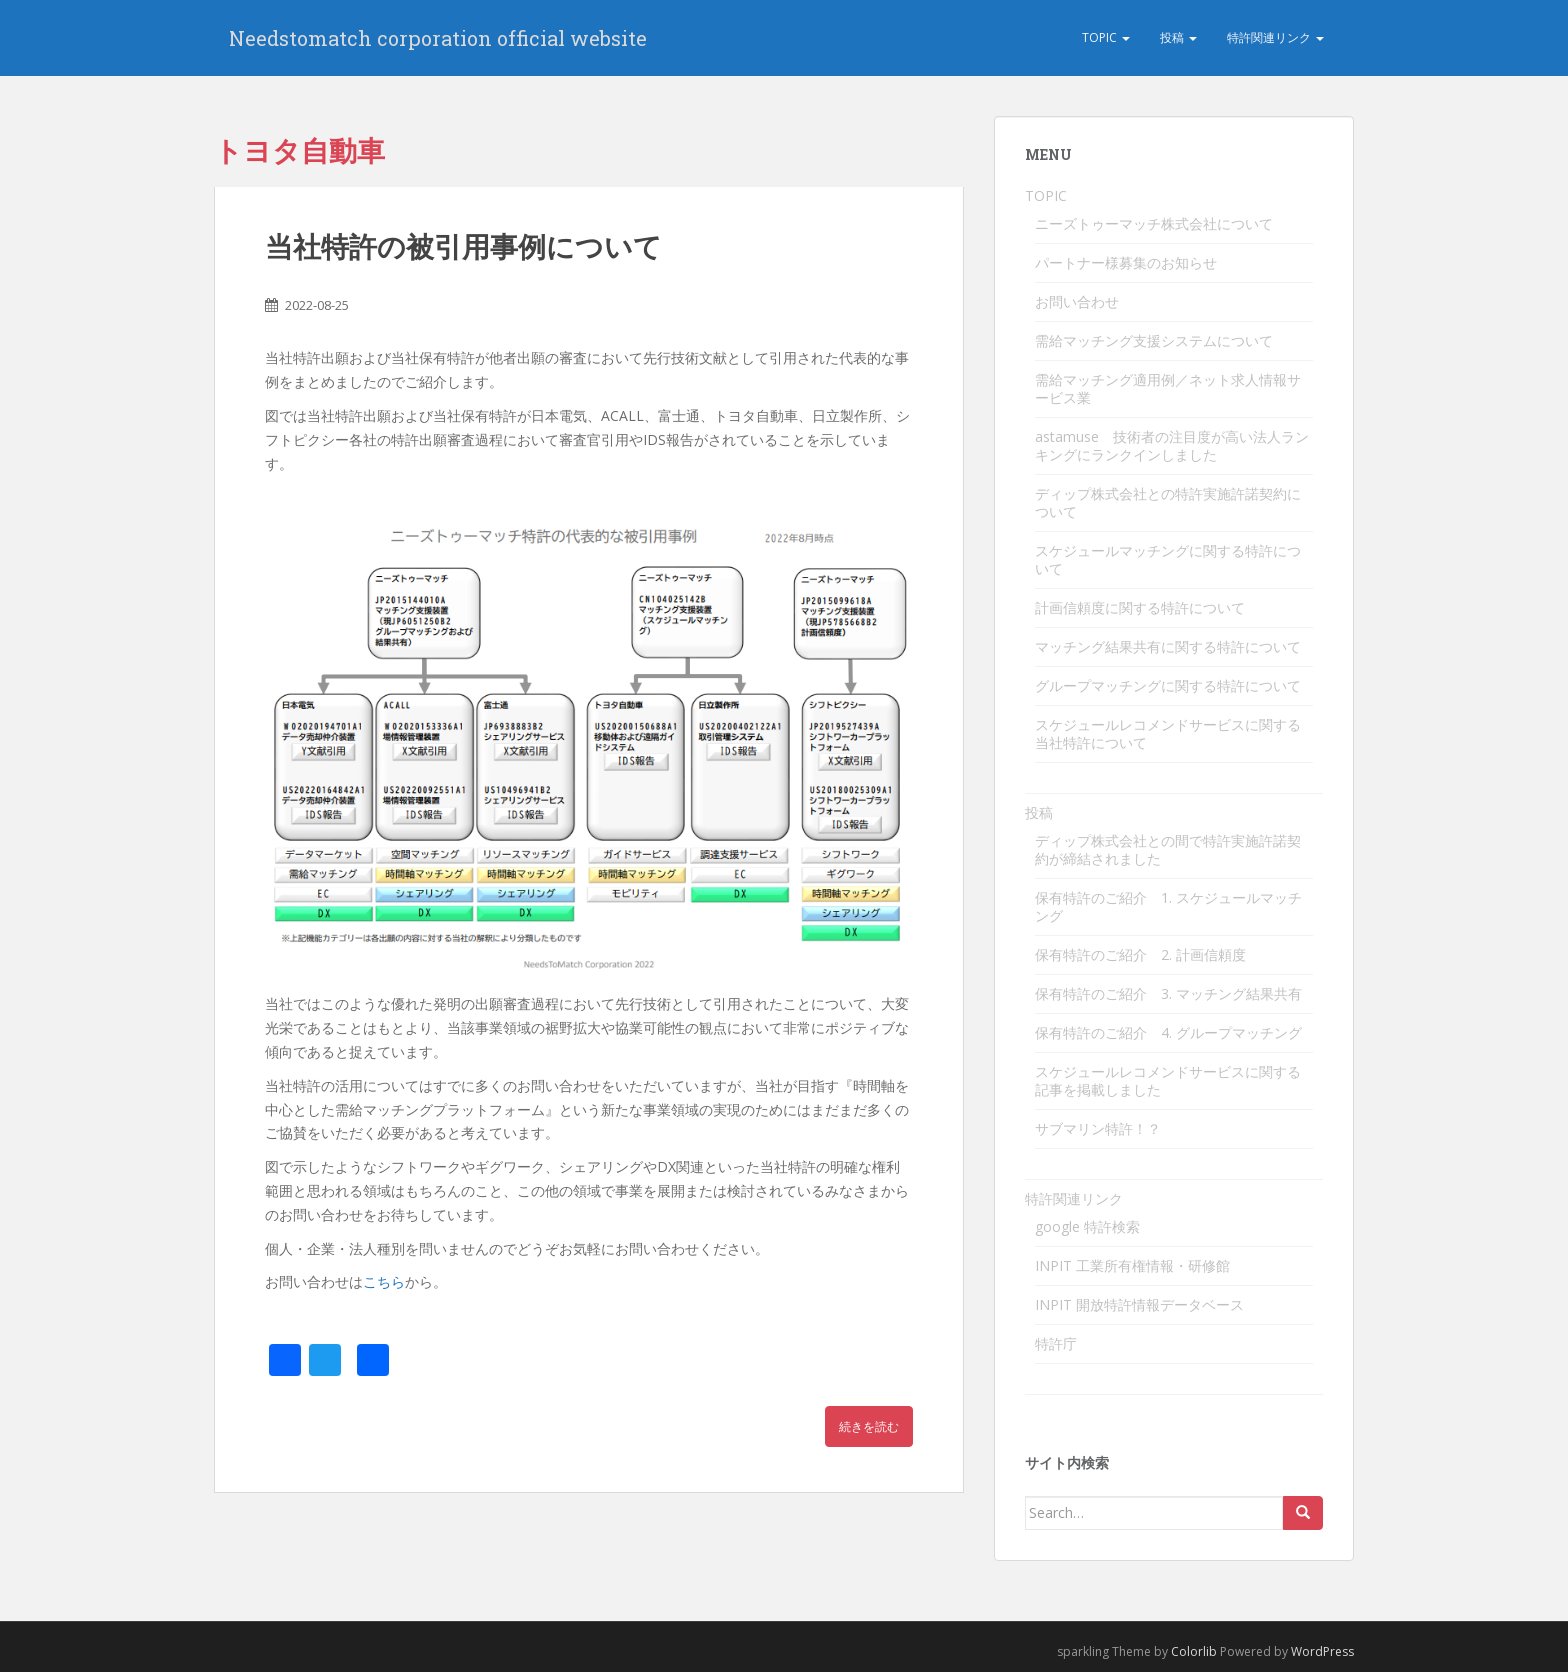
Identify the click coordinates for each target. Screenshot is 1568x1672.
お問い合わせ (1077, 301)
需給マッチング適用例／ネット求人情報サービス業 (1168, 388)
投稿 (1178, 37)
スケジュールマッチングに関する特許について (1168, 559)
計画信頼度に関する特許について (1140, 607)
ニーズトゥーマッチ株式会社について (1154, 223)
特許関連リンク (1275, 37)
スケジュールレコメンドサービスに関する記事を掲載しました (1168, 1080)
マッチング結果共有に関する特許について (1168, 646)
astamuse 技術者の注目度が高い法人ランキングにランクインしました (1172, 445)
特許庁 (1056, 1343)
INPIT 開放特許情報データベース (1139, 1304)
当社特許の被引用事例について (463, 246)
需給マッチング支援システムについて (1154, 340)
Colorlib (1194, 1651)
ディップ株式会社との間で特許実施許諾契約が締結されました (1168, 849)
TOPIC (1106, 37)
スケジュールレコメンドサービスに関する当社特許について (1168, 733)
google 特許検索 (1087, 1226)
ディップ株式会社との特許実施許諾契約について (1168, 502)
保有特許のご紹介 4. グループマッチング (1168, 1032)
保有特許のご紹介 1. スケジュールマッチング (1168, 906)
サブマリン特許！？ (1098, 1128)
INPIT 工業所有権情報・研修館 (1132, 1265)
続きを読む (869, 1426)
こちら (384, 1281)
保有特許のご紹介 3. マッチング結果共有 (1168, 993)
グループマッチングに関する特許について (1168, 685)
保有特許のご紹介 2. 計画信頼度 (1140, 954)
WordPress (1322, 1651)
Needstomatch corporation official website (438, 38)
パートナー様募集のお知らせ (1126, 262)
